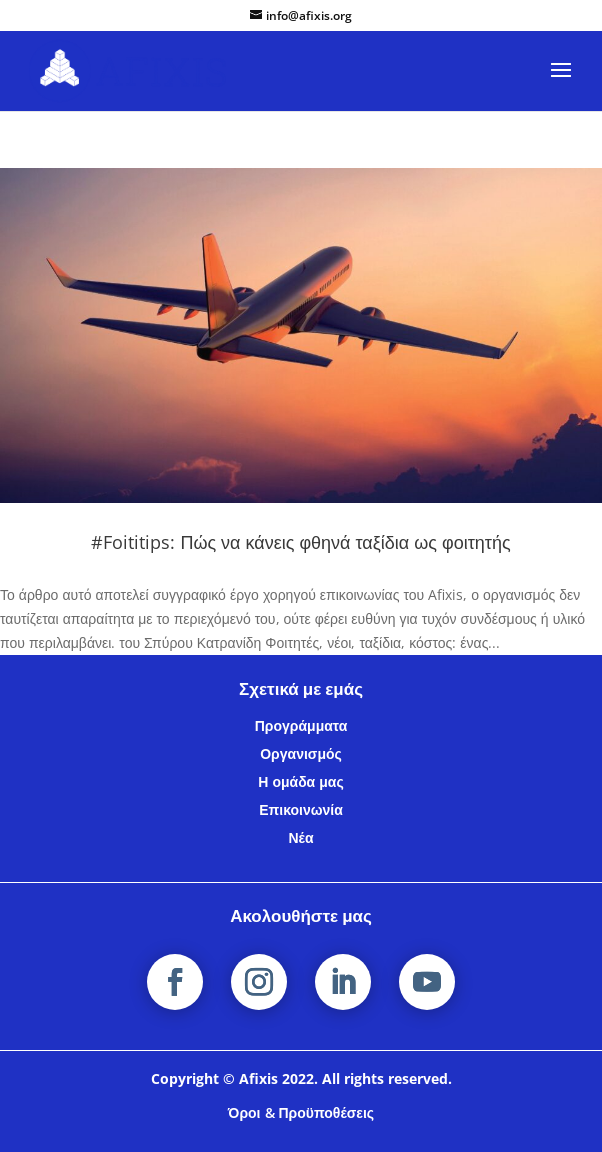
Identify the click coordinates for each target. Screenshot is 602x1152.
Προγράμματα (301, 725)
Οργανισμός (301, 753)
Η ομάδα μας (300, 781)
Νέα (300, 837)
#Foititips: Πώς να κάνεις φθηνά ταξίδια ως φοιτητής (300, 542)
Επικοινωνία (301, 809)
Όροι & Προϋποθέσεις (301, 1112)
